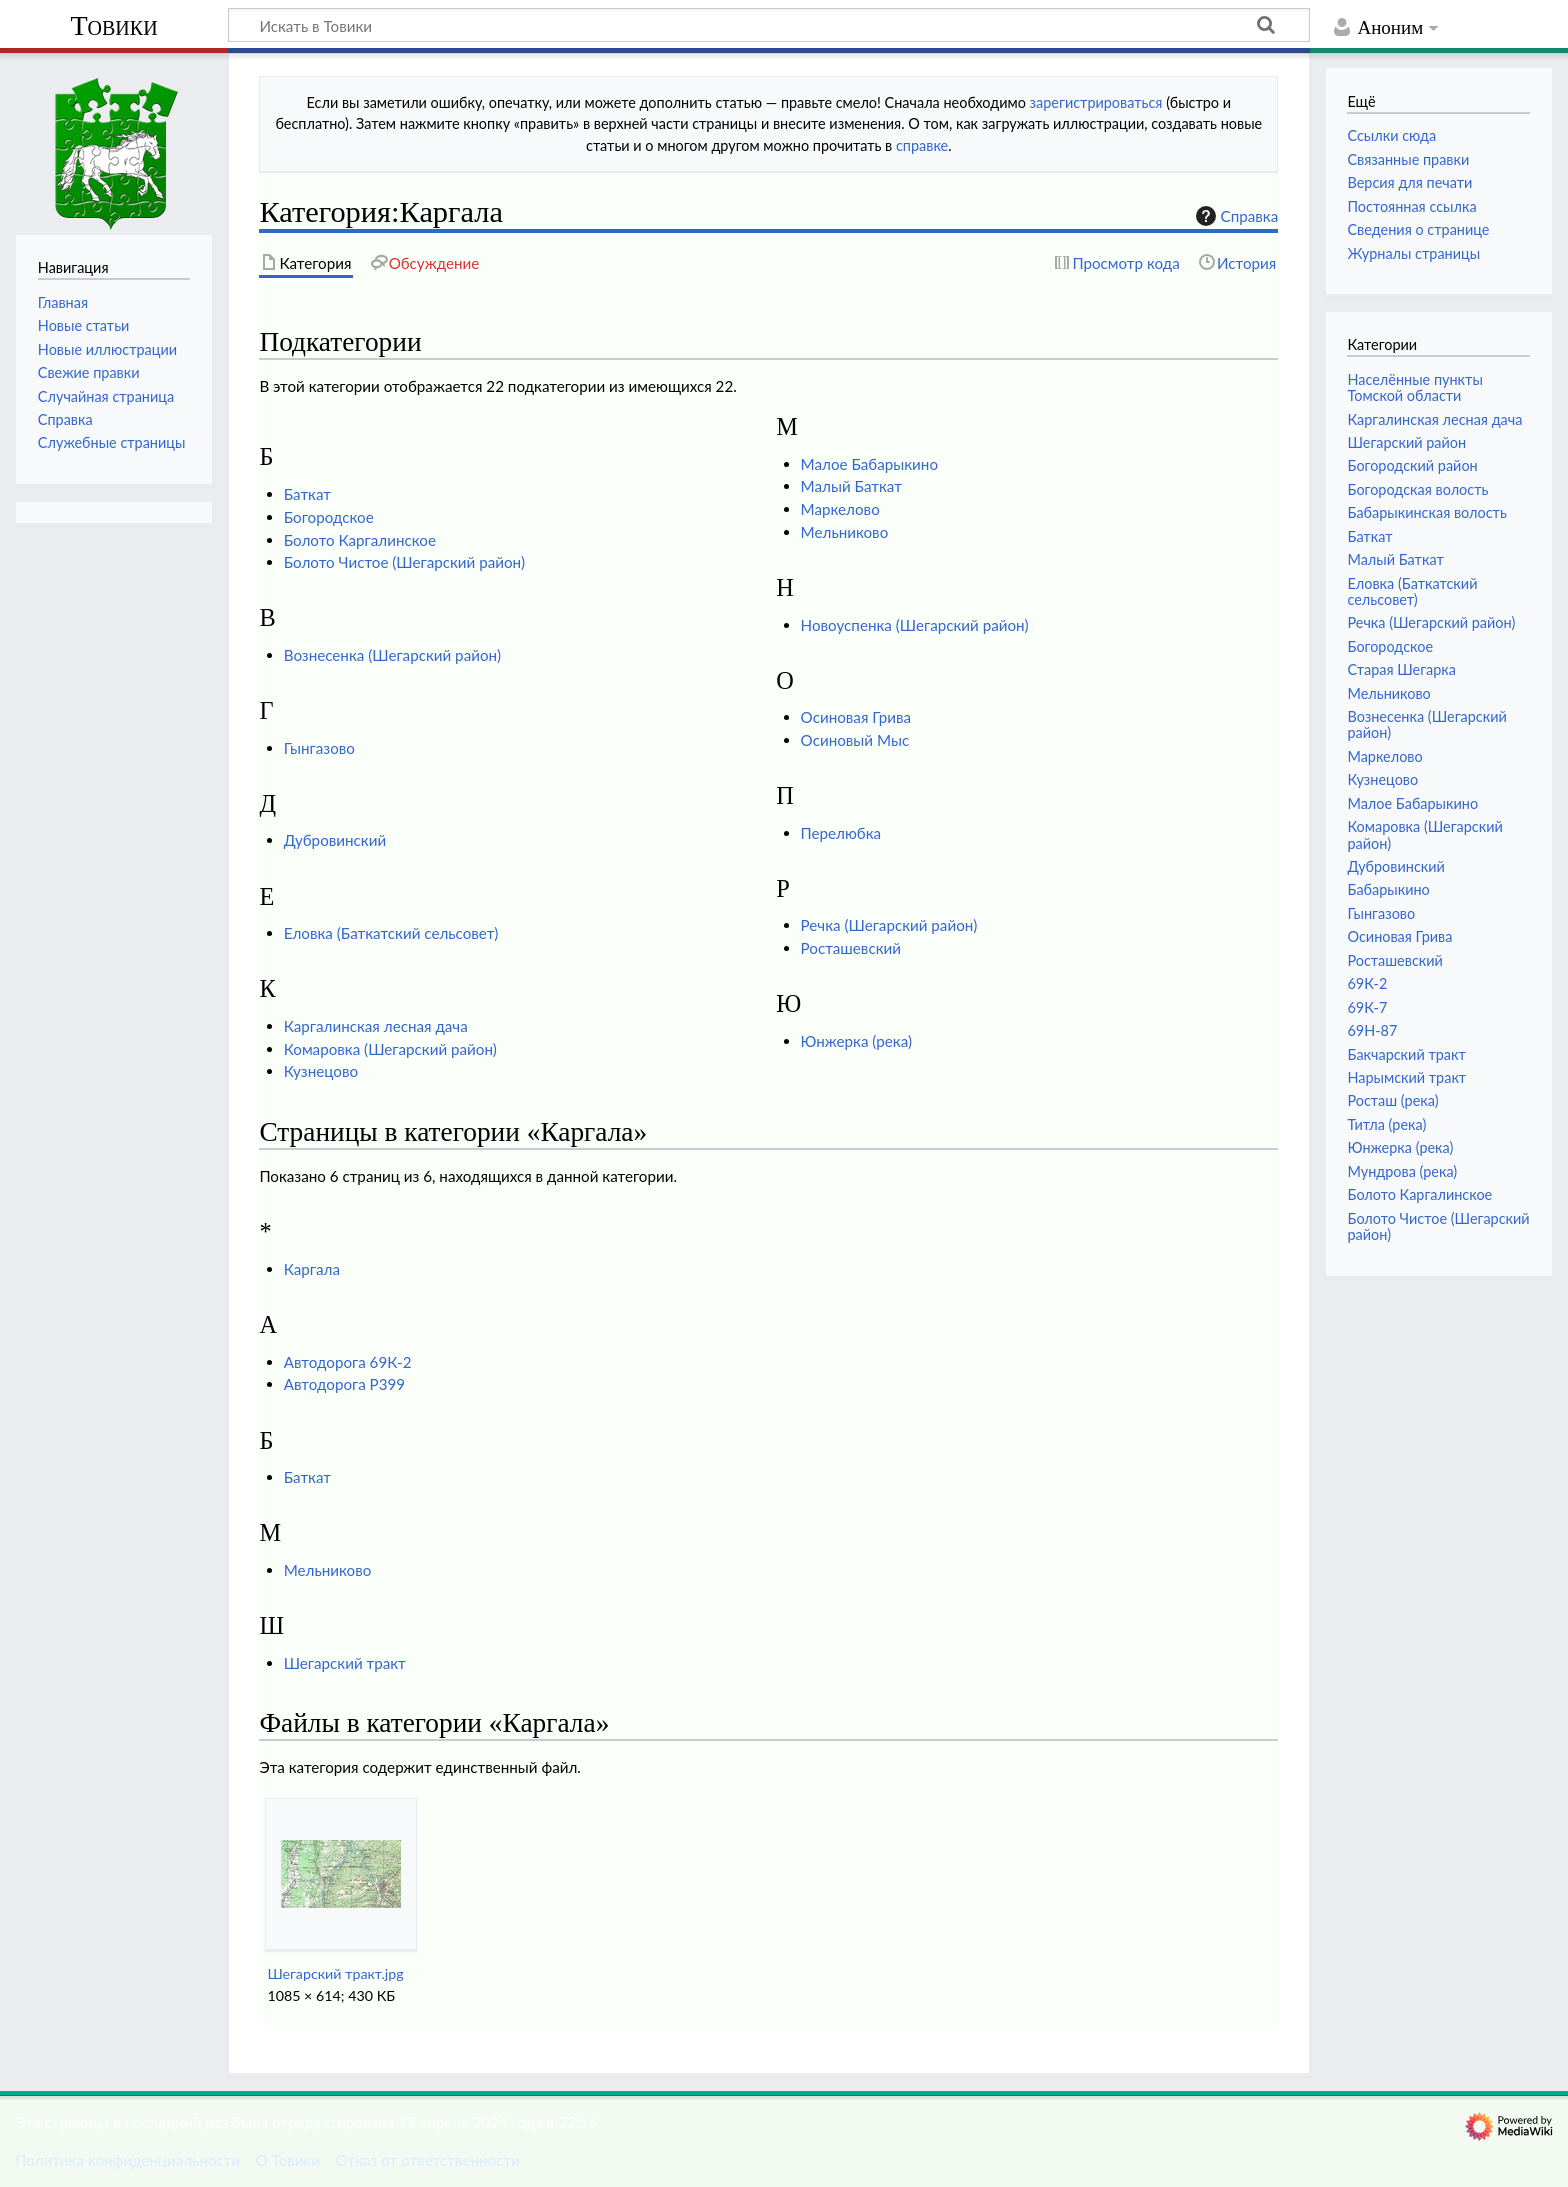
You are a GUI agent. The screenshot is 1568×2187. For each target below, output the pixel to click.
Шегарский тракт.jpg (335, 1973)
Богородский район (1412, 465)
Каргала (312, 1269)
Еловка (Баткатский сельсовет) (391, 933)
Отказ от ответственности (427, 2160)
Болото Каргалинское (360, 540)
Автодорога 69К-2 (348, 1362)
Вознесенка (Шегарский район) (392, 655)
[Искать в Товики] (769, 25)
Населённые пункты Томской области (1414, 387)
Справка (1235, 216)
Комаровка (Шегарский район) (390, 1049)
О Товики (287, 2160)
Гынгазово (319, 748)
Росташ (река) (1392, 1100)
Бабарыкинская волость (1426, 512)
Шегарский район (1406, 442)
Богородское (329, 517)
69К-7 (1367, 1007)
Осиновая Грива (856, 717)
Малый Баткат (851, 486)
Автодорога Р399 (344, 1384)
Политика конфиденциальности (127, 2160)
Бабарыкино (1388, 889)
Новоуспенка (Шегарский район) (915, 625)
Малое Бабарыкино (869, 464)
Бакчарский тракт (1406, 1054)
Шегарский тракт (345, 1663)
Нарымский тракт (1406, 1077)
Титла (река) (1386, 1124)
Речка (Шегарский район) (889, 925)
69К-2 (1367, 983)
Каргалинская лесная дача (376, 1026)
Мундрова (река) (1402, 1171)
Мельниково (845, 532)
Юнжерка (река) (856, 1041)
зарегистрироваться (1096, 102)
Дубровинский (335, 840)
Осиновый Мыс (855, 740)
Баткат (307, 494)
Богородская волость (1417, 489)
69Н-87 (1372, 1030)
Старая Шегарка (1401, 669)
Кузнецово (321, 1071)
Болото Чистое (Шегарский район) (404, 562)
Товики (113, 25)
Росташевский (851, 948)
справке (922, 145)
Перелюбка (841, 833)
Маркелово (840, 509)
